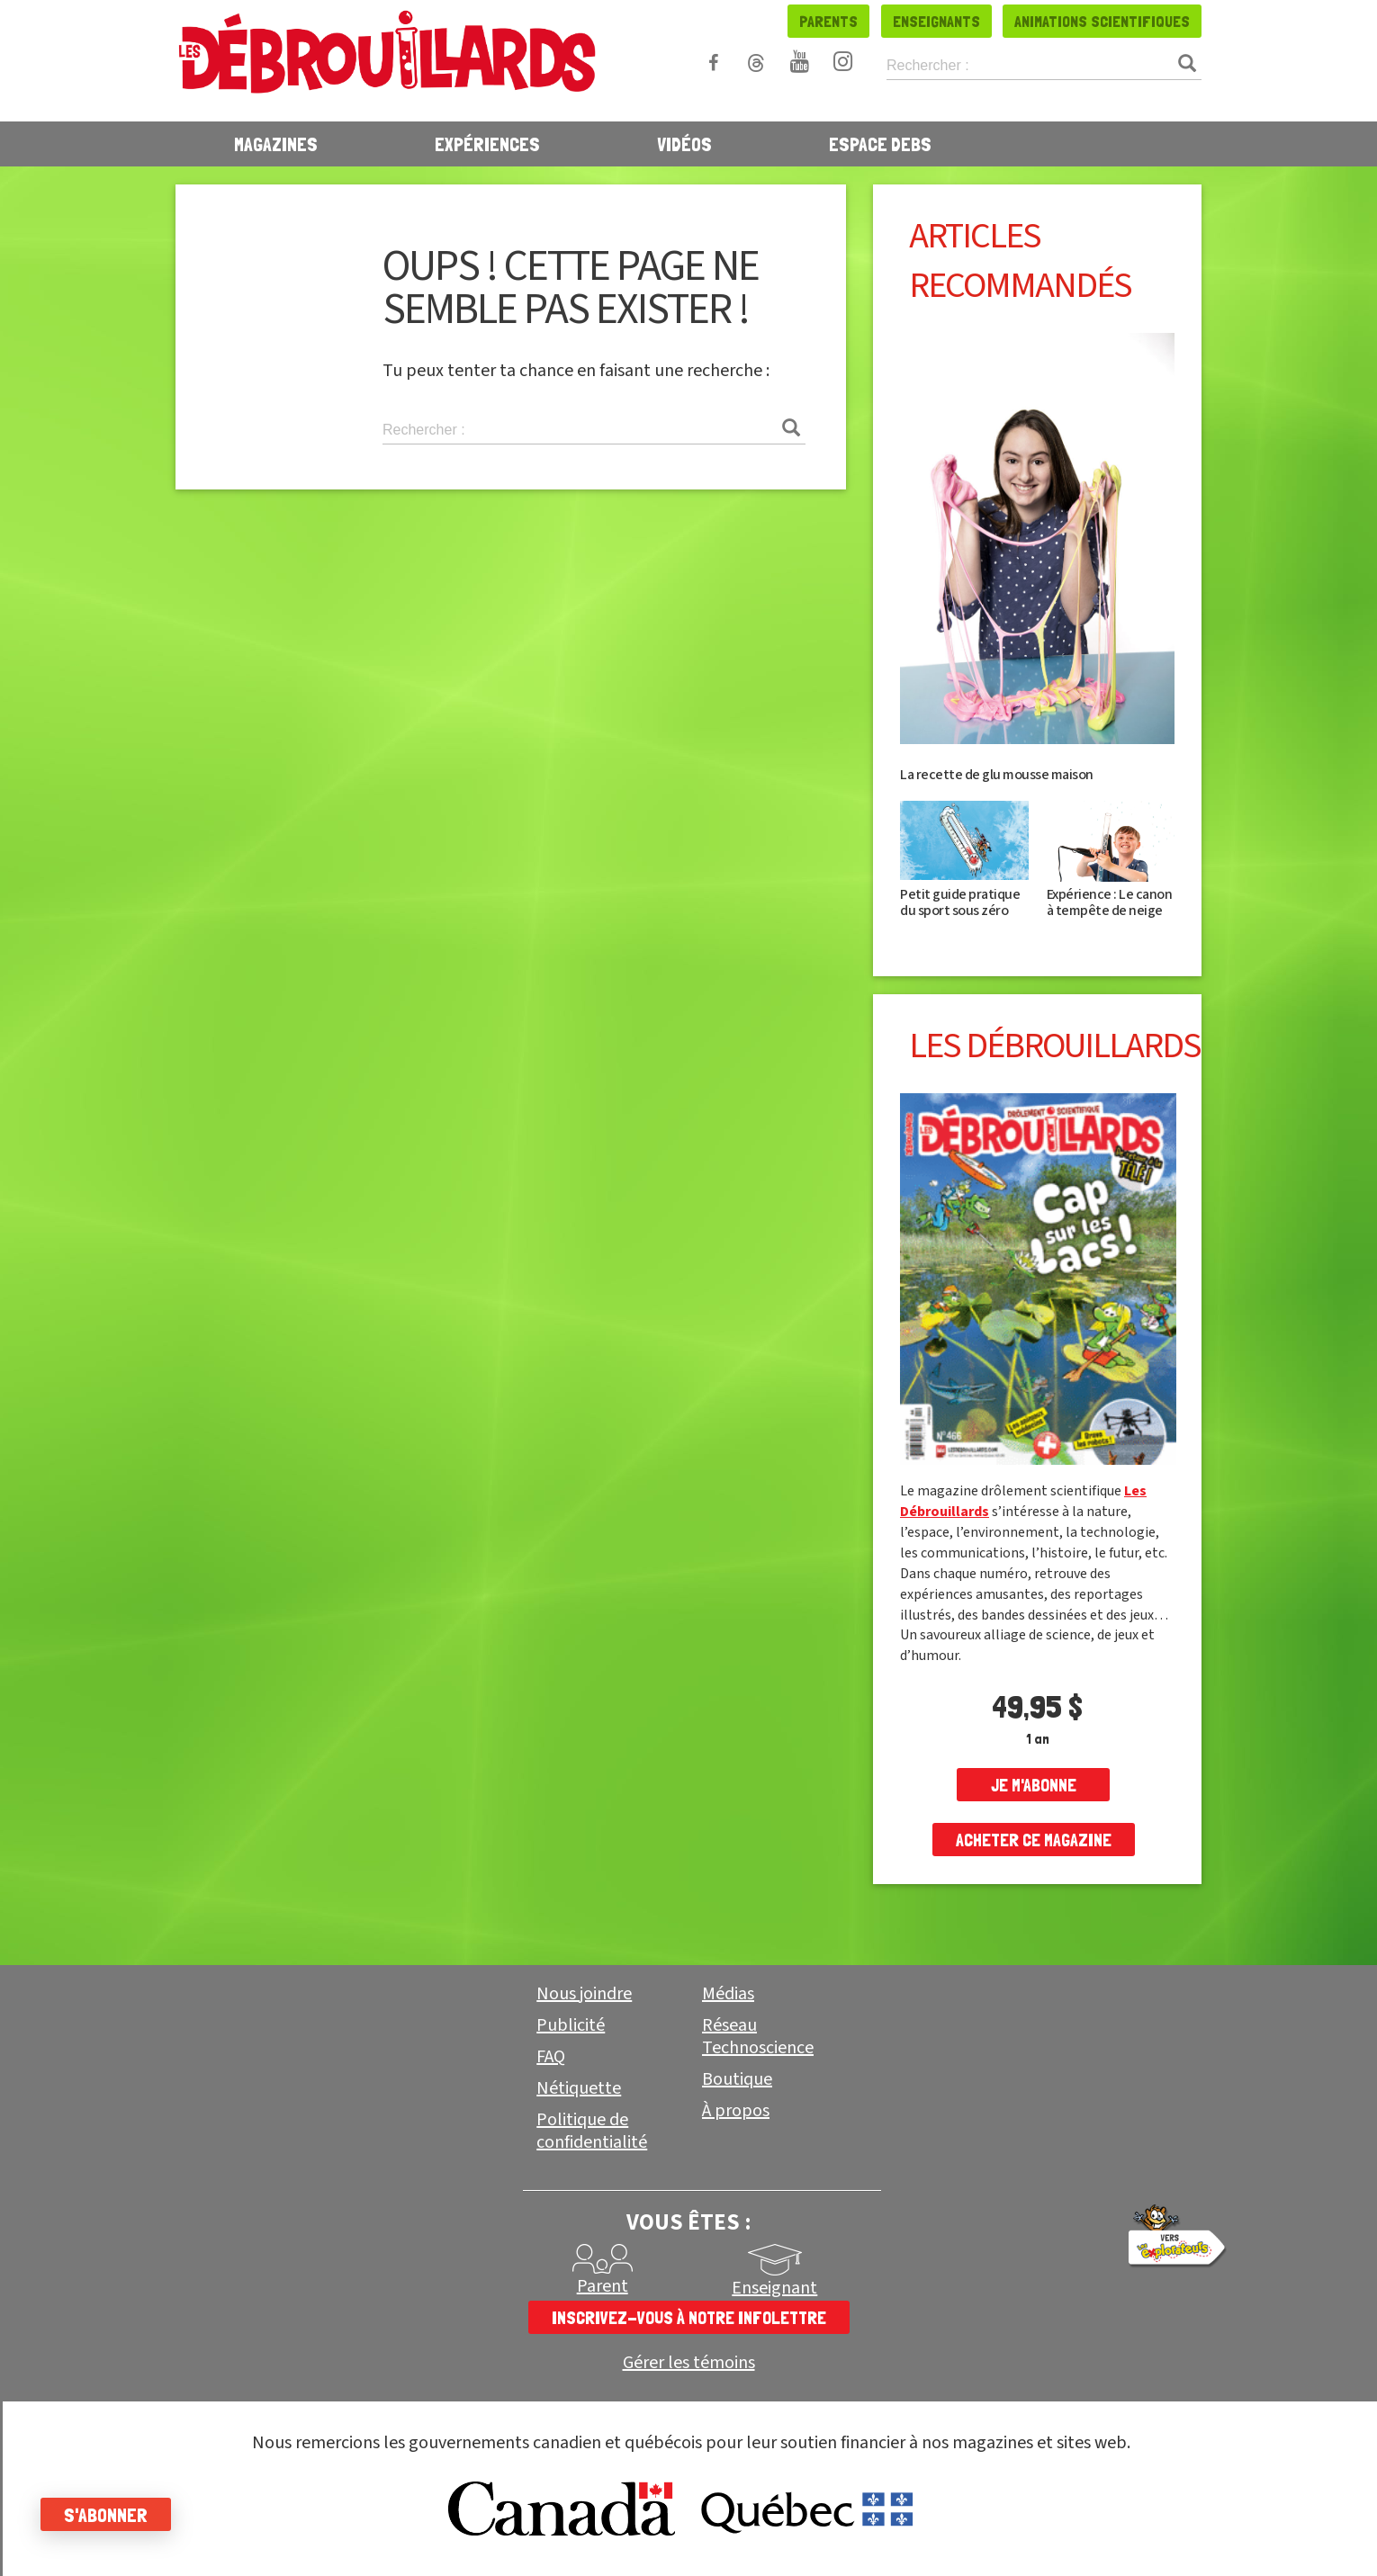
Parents (828, 21)
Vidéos (684, 144)
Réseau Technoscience (758, 2036)
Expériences (487, 144)
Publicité (570, 2025)
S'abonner (110, 2515)
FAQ (550, 2056)
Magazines (276, 144)
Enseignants (936, 21)
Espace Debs (880, 144)
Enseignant (774, 2288)
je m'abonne (1033, 1785)
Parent (602, 2286)
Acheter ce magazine (1034, 1840)
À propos (736, 2110)
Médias (728, 1993)
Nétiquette (578, 2088)
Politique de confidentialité (591, 2131)
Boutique (737, 2079)
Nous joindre (584, 1993)
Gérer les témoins (689, 2363)
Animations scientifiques (1102, 21)
